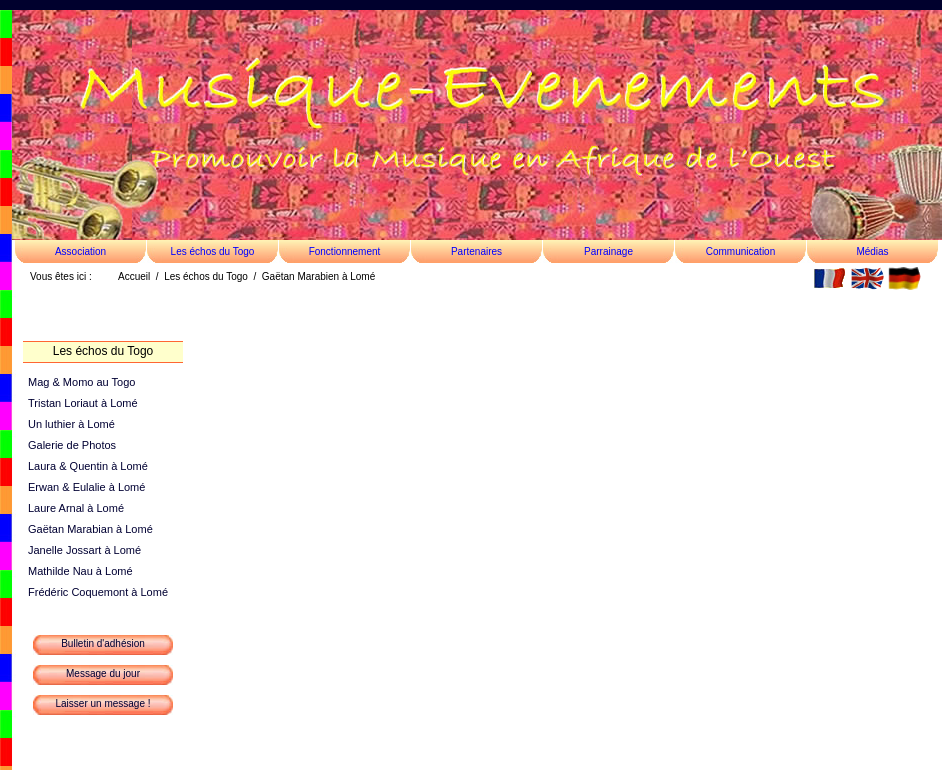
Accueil (134, 276)
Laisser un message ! (102, 703)
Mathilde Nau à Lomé (80, 571)
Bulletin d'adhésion (103, 643)
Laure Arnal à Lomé (76, 508)
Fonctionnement (345, 251)
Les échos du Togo (213, 251)
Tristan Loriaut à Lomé (83, 403)
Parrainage (608, 251)
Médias (872, 251)
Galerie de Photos (72, 445)
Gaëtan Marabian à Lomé (90, 529)
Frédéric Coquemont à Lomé (98, 592)
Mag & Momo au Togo (81, 382)
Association (80, 251)
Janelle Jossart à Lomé (84, 550)
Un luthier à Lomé (71, 424)
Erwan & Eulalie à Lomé (86, 487)
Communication (740, 251)
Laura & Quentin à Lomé (88, 466)
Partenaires (476, 251)
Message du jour (103, 673)
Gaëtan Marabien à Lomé (318, 276)
